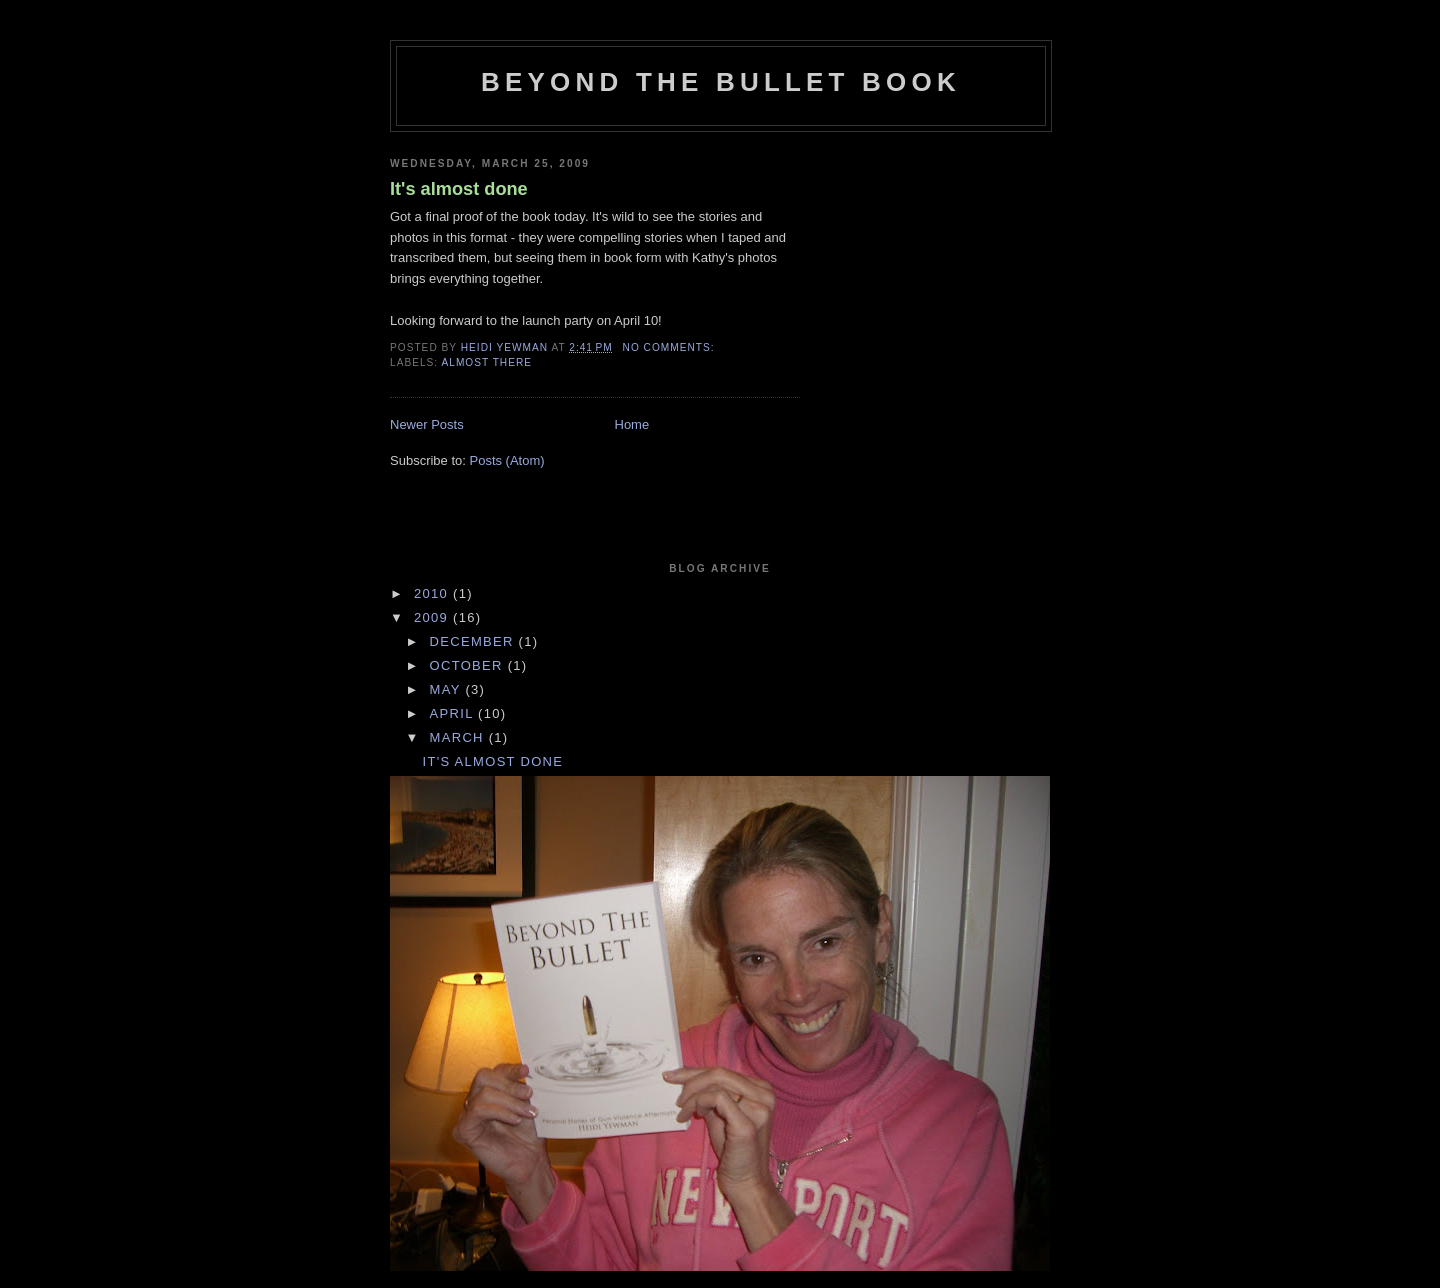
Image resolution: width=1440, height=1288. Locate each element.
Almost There (486, 362)
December (474, 641)
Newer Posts (427, 424)
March (459, 737)
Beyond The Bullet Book (721, 82)
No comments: (671, 347)
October (469, 665)
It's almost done (459, 189)
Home (632, 424)
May (448, 689)
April (454, 713)
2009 (433, 617)
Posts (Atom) (507, 460)
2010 (433, 593)
